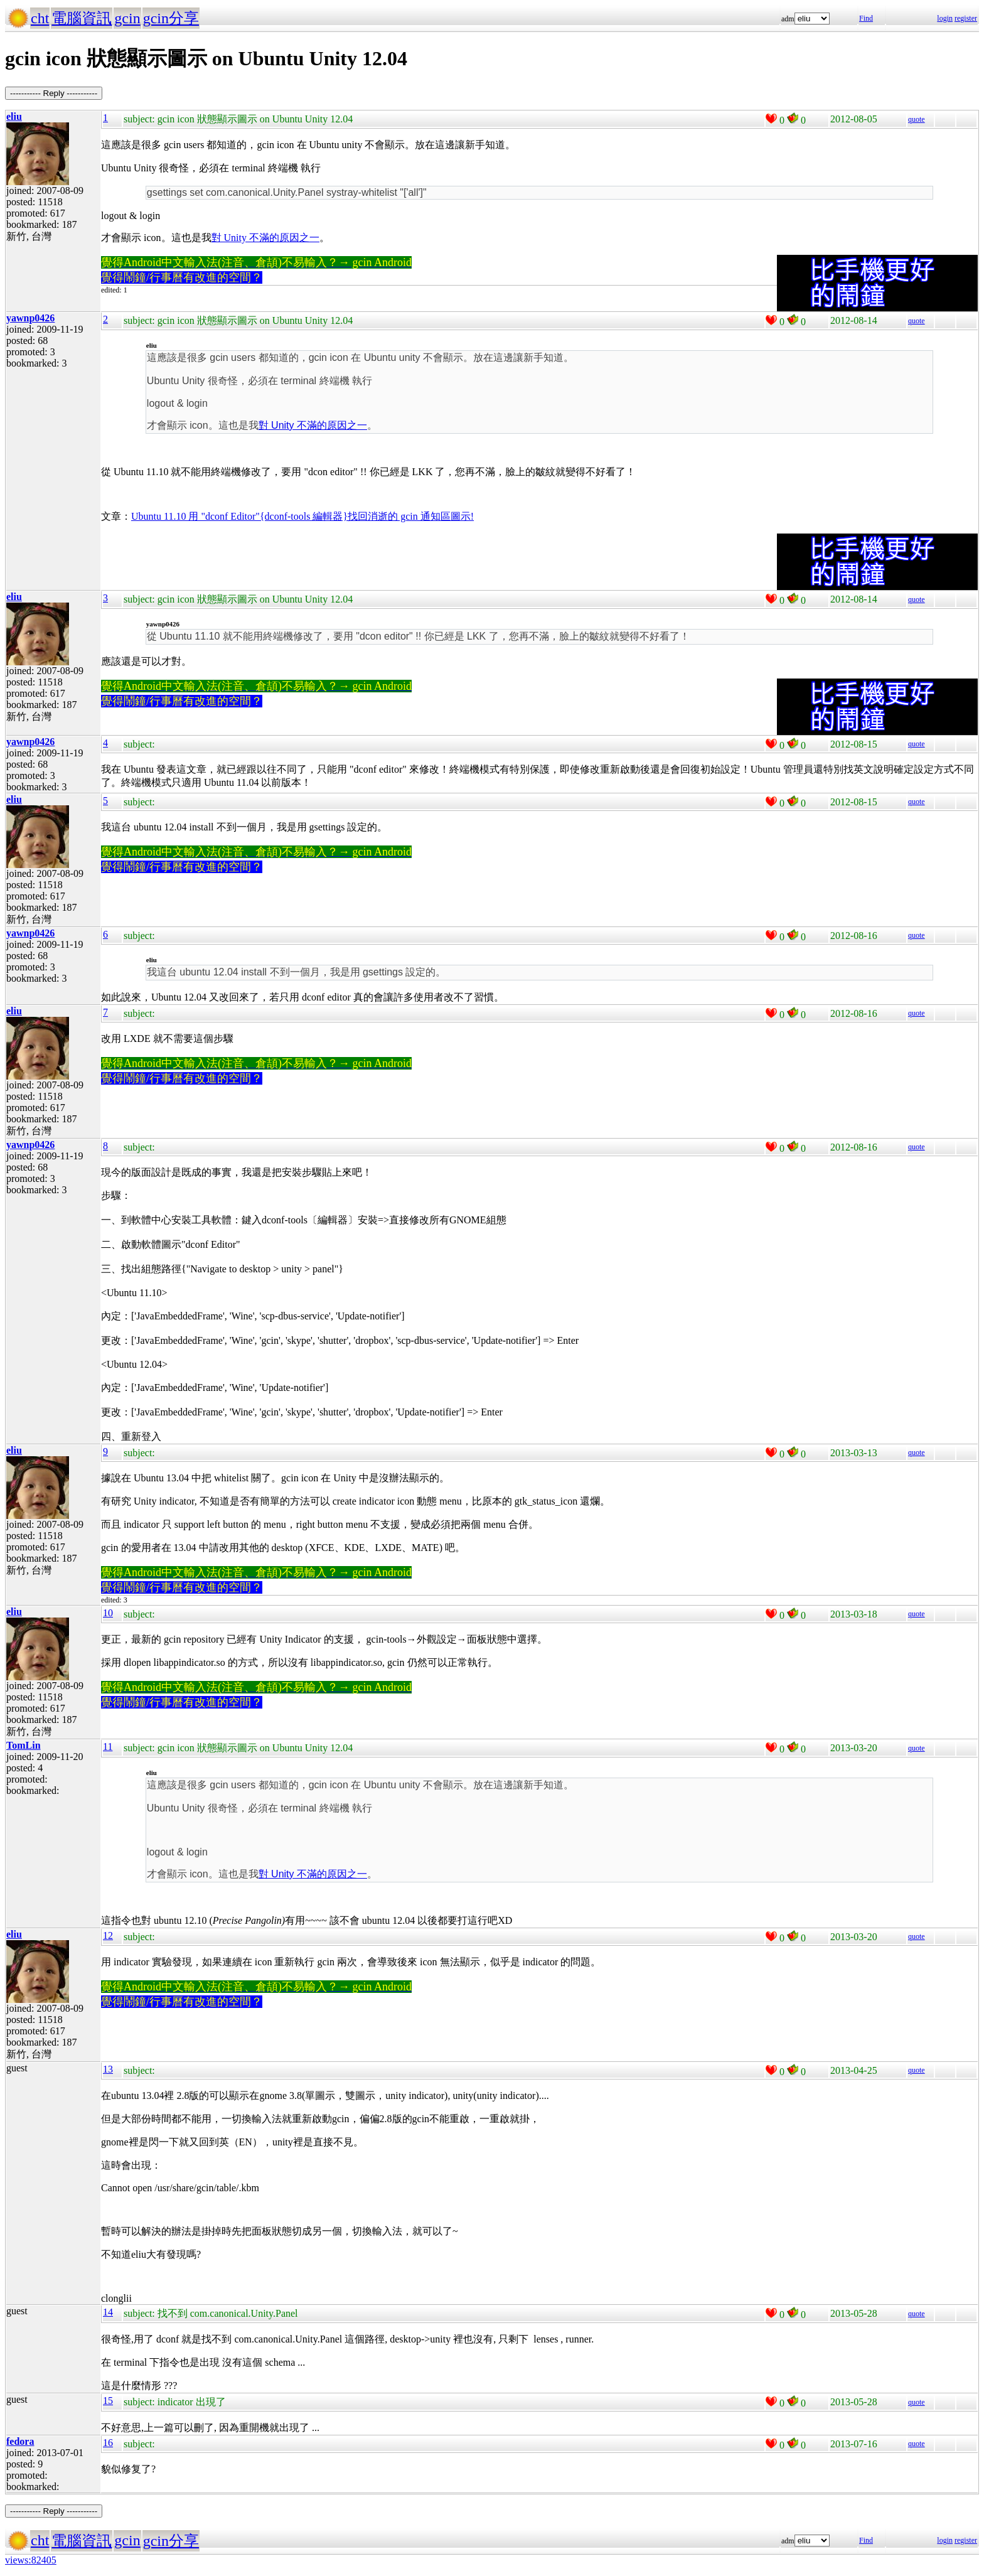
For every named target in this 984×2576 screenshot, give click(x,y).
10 (108, 1612)
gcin (127, 18)
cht (40, 18)
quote (916, 119)
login (945, 18)
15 (108, 2400)
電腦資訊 (81, 18)
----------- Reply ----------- (53, 93)
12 (108, 1935)
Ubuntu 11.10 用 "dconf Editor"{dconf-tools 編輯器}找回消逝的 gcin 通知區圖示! (302, 516)
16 (108, 2442)
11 (107, 1746)
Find (866, 18)
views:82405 (30, 2560)
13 (108, 2069)
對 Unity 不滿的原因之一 (265, 237)
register (966, 18)
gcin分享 (171, 18)
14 (108, 2312)
